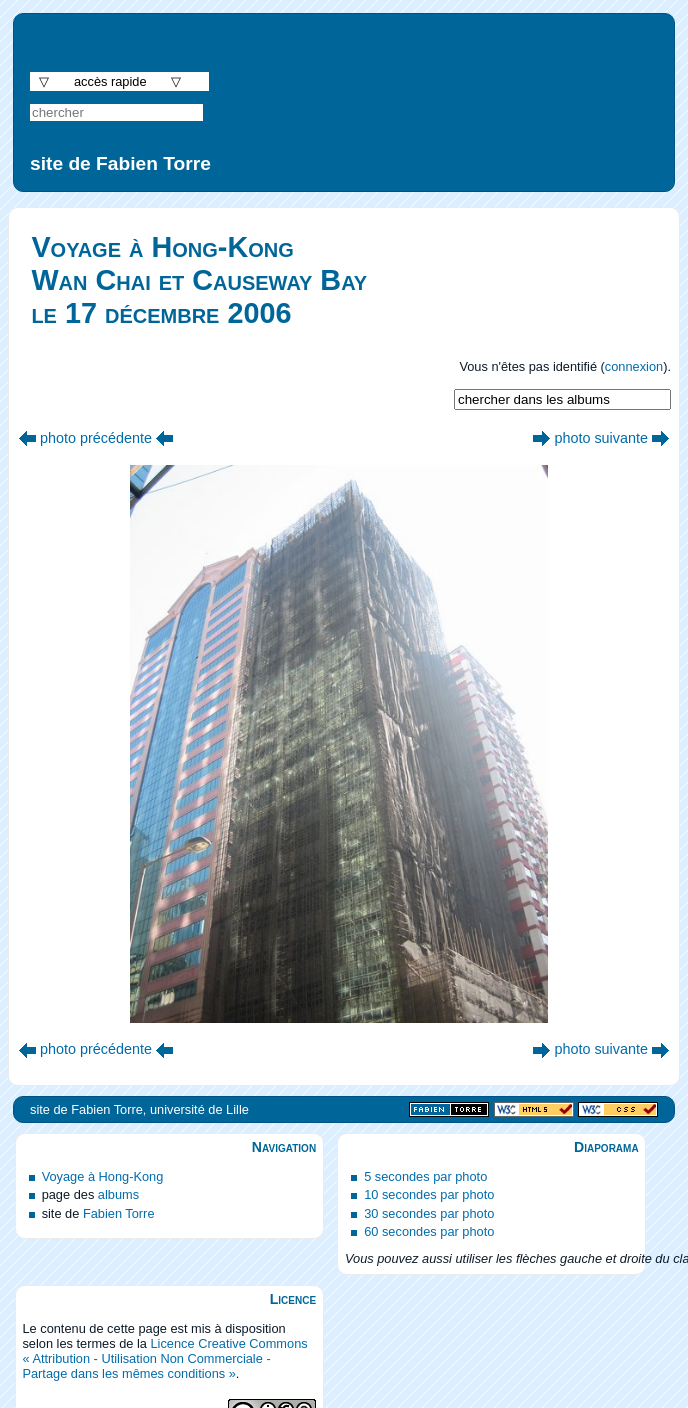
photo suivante (601, 438)
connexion (634, 366)
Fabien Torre (119, 1213)
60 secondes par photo (429, 1231)
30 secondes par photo (429, 1213)
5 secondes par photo (425, 1176)
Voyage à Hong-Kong (103, 1176)
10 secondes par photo (429, 1194)
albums (118, 1194)
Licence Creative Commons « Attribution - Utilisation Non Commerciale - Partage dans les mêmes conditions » (164, 1358)
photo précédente (96, 438)
